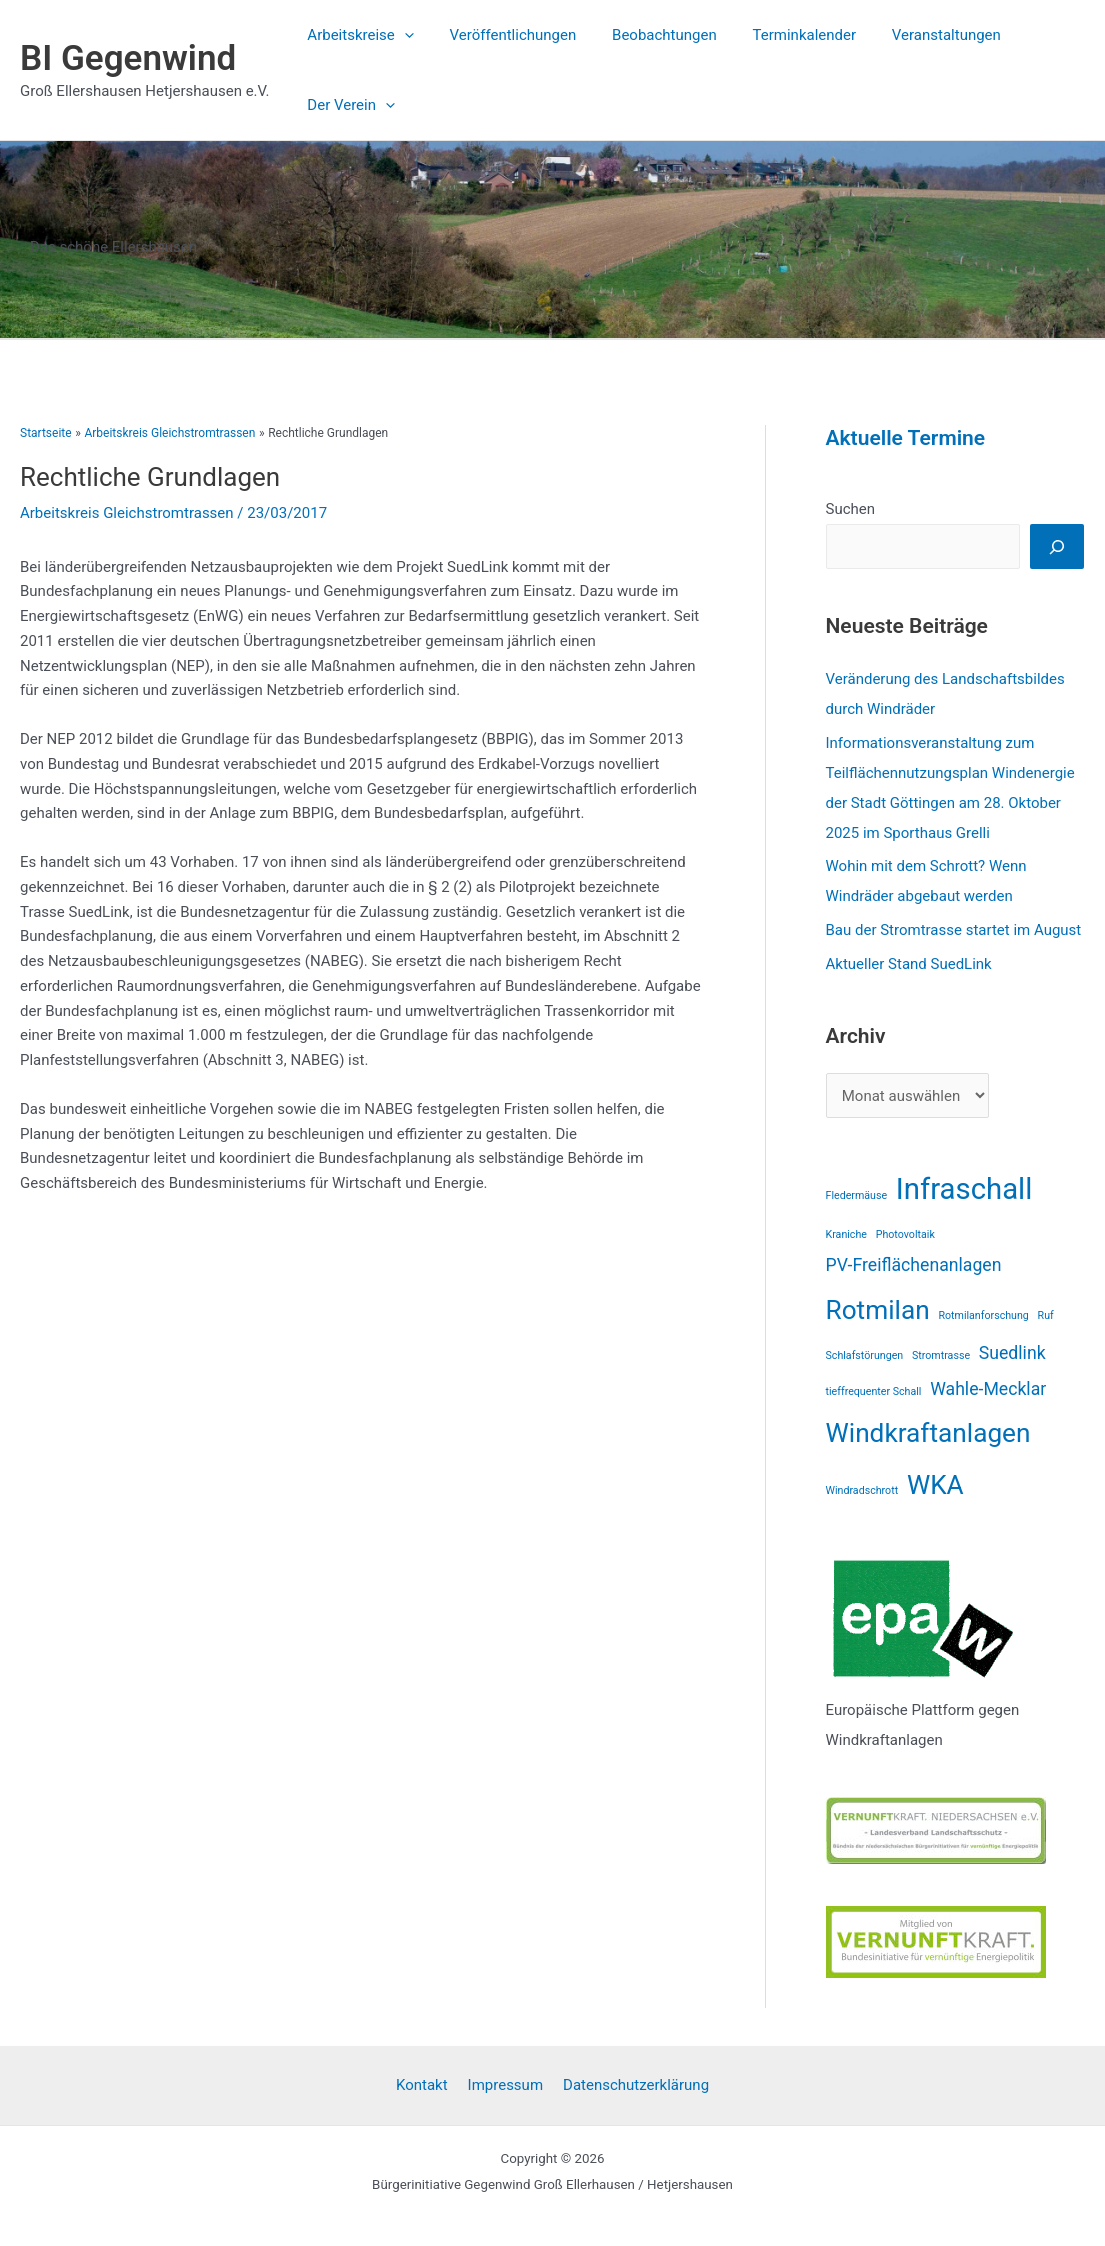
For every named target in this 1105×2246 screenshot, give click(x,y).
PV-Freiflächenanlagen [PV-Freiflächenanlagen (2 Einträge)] (914, 1265)
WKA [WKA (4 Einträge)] (935, 1485)
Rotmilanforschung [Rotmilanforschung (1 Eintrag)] (983, 1315)
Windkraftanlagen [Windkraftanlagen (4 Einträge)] (928, 1433)
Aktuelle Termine (906, 438)
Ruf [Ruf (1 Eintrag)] (1046, 1315)
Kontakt (422, 2085)
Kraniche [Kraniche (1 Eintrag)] (846, 1234)
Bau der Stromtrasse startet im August (954, 930)
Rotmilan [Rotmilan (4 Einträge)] (878, 1310)
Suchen (851, 509)
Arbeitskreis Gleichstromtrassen (127, 513)
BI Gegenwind (128, 58)
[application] (401, 35)
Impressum (505, 2085)
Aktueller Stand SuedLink (909, 964)
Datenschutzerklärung (636, 2085)
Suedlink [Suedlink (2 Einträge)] (1012, 1353)
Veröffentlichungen (504, 35)
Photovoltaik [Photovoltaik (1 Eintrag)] (905, 1234)
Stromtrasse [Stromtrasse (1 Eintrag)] (941, 1355)
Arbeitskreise (357, 35)
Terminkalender (784, 35)
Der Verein (348, 105)
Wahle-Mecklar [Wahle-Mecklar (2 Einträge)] (988, 1389)
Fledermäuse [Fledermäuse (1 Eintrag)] (857, 1195)
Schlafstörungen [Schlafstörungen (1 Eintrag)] (865, 1355)
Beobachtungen (650, 35)
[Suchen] (1057, 546)
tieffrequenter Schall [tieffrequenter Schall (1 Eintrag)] (874, 1391)
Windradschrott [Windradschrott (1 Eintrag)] (862, 1490)
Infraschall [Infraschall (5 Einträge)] (964, 1189)
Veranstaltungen (920, 35)
